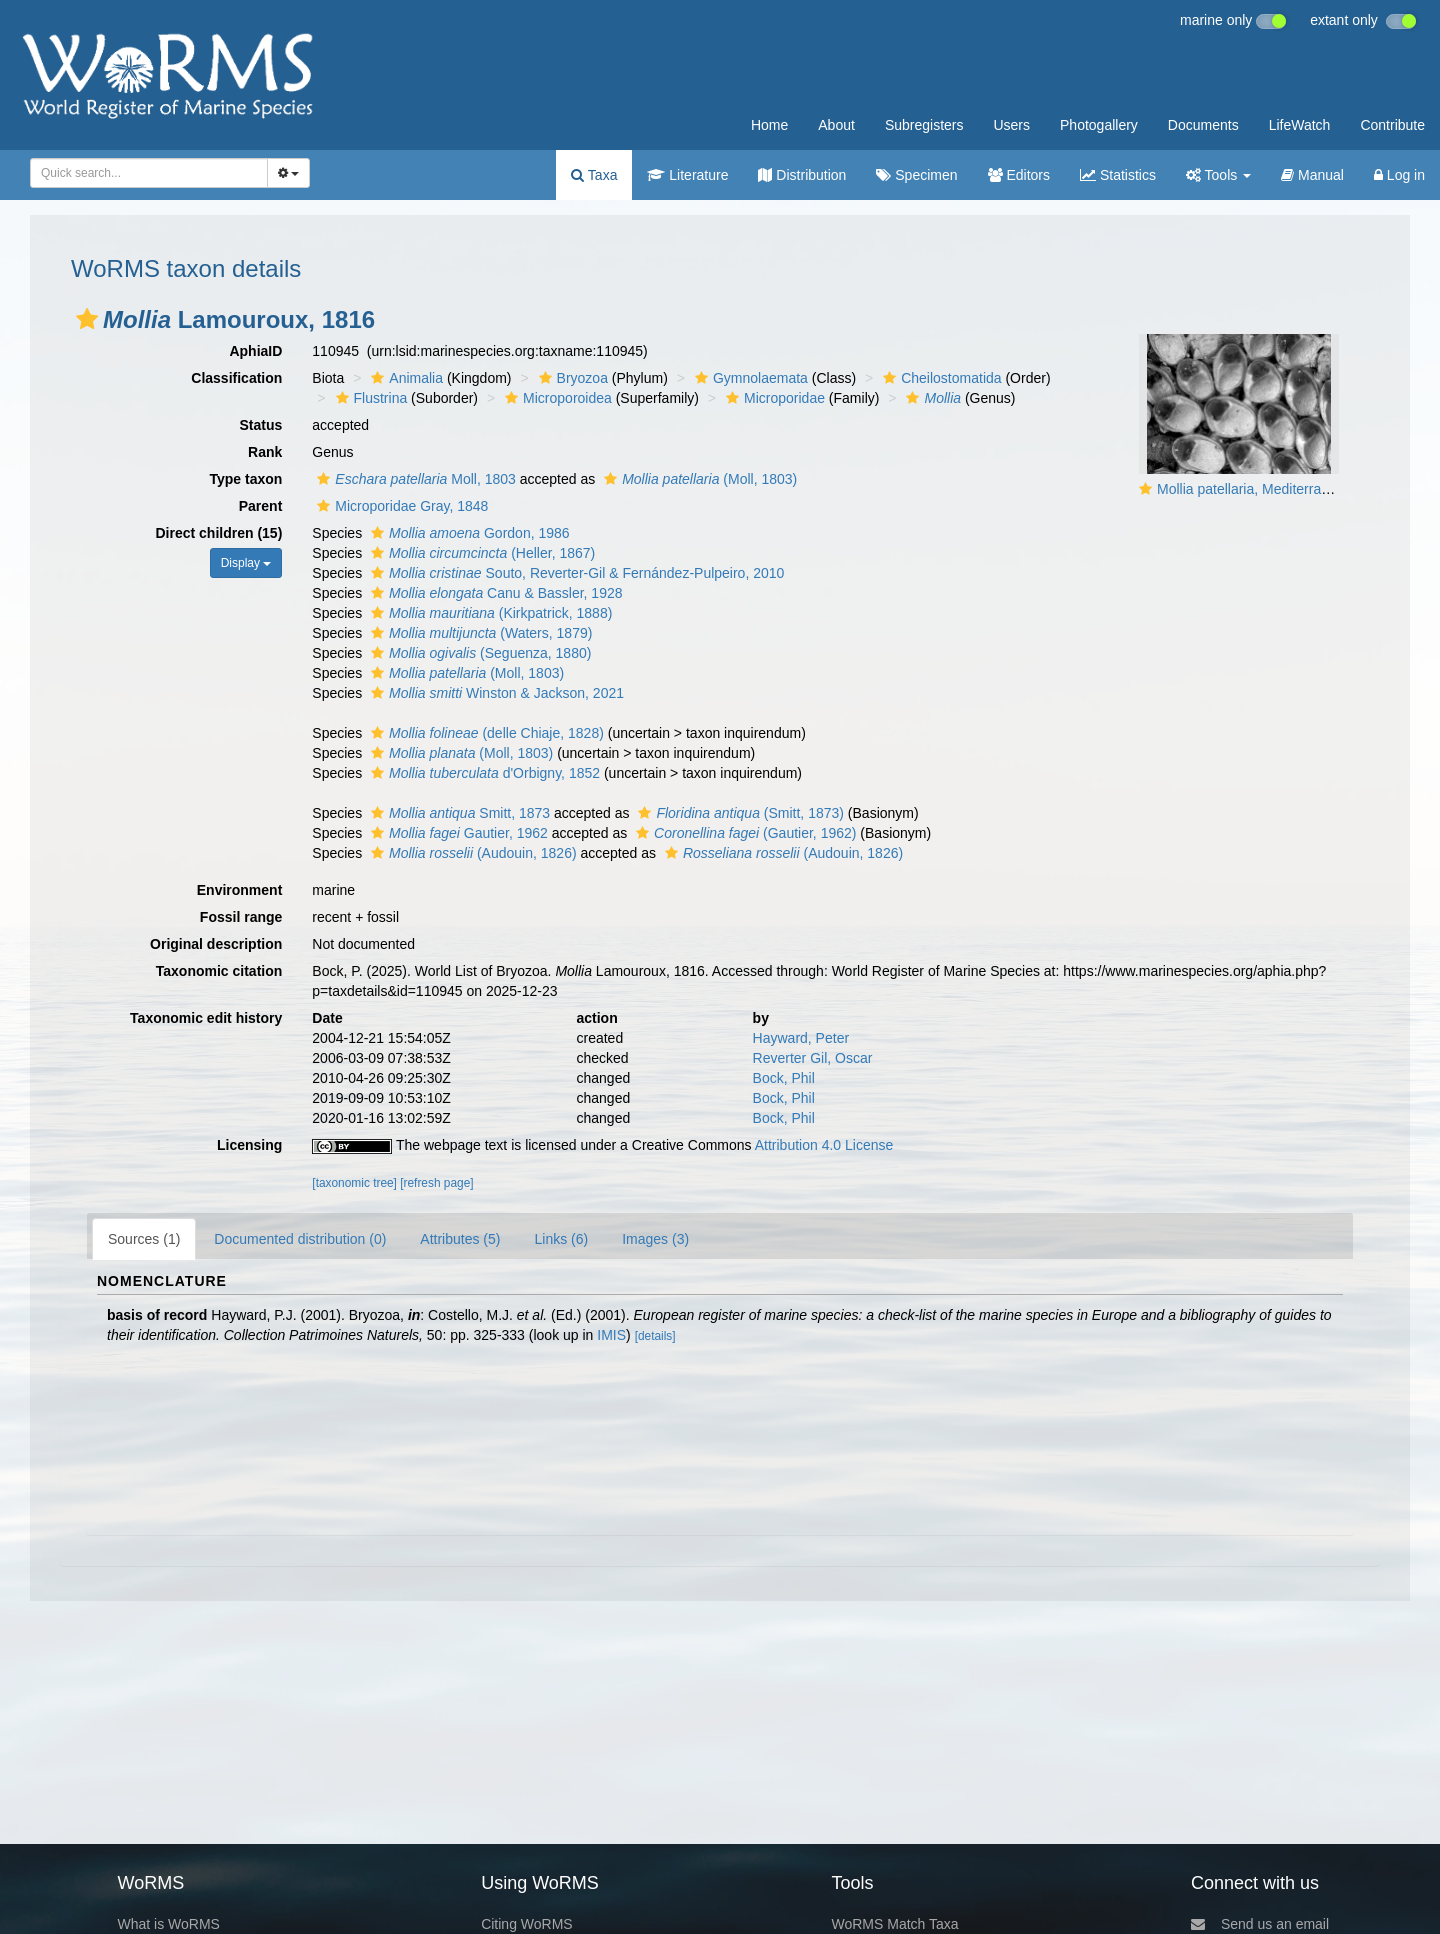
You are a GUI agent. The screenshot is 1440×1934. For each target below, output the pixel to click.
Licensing (249, 1145)
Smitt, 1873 (458, 813)
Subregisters (924, 125)
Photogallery (1099, 125)
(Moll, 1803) (698, 479)
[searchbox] (143, 173)
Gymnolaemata (749, 378)
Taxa (594, 175)
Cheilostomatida (939, 378)
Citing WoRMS (527, 1924)
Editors (1019, 175)
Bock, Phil (784, 1078)
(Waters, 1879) (479, 633)
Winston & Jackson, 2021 (495, 693)
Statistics (1118, 175)
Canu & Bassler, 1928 (494, 593)
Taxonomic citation (219, 971)
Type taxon (245, 479)
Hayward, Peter (801, 1038)
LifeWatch (1300, 125)
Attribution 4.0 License (824, 1145)
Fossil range (241, 917)
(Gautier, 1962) (743, 833)
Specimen (916, 175)
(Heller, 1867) (480, 553)
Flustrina (369, 398)
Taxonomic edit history (206, 1018)
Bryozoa (571, 378)
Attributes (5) (460, 1239)
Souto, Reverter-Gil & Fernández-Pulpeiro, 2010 (575, 573)
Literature (687, 175)
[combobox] (149, 173)
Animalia (404, 378)
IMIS (611, 1335)
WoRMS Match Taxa (895, 1924)
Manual (1312, 175)
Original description (216, 944)
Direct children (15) (219, 533)
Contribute (1392, 125)
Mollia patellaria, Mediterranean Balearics (1285, 489)
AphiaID (255, 351)
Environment (240, 890)
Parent (261, 506)
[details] (655, 1336)
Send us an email (1260, 1924)
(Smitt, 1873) (738, 813)
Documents (1203, 125)
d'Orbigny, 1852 (483, 773)
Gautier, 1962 (457, 833)
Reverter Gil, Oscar (813, 1058)
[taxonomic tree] (354, 1183)
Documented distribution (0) (300, 1239)
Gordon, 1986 (468, 533)
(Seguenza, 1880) (478, 653)
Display (246, 563)
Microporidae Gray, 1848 (400, 506)
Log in (1399, 175)
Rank (265, 452)
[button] (87, 319)
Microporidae (773, 398)
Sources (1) (144, 1239)
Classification (236, 378)
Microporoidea (556, 398)
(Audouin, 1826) (471, 853)
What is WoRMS (168, 1924)
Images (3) (655, 1239)
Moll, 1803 (414, 479)
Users (1011, 125)
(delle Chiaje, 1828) (485, 733)
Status (261, 425)
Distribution (802, 175)
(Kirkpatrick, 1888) (489, 613)
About (836, 125)
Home (769, 125)
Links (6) (561, 1239)
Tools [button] (1218, 175)
